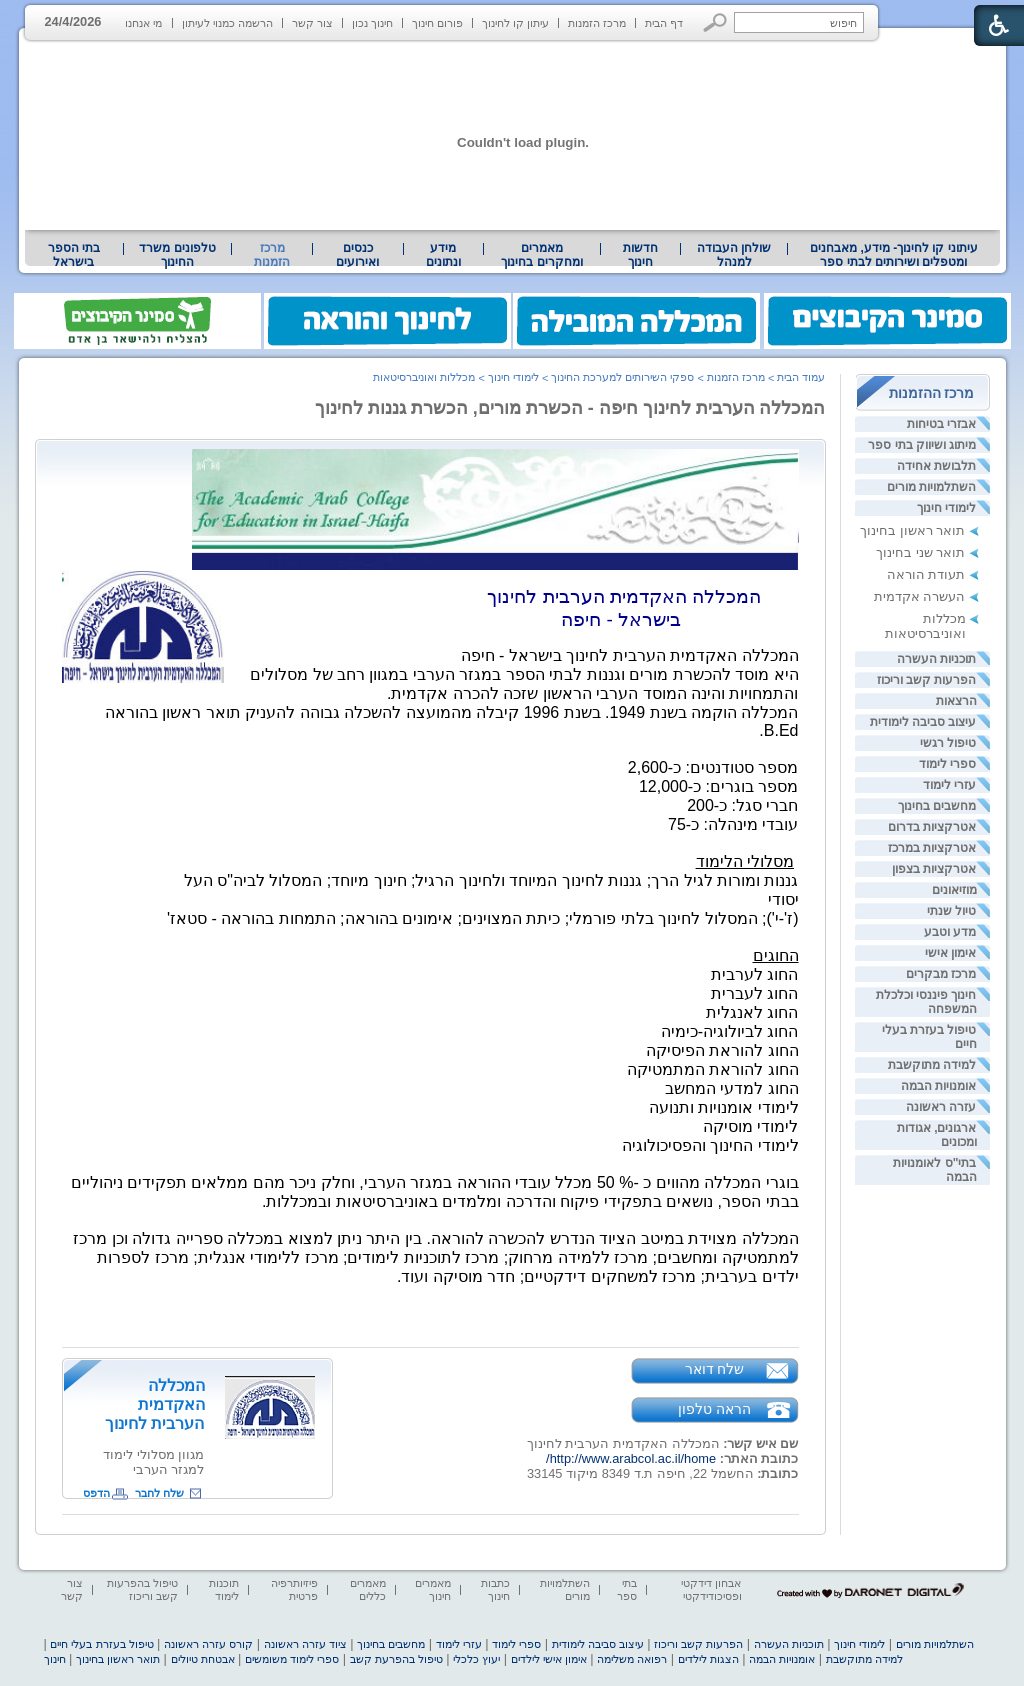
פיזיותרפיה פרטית (294, 1589)
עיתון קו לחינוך (515, 23)
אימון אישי (950, 953)
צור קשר (312, 23)
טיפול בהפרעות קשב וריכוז (142, 1589)
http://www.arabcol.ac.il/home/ (631, 1458)
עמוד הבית (801, 377)
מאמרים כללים (368, 1589)
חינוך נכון (372, 23)
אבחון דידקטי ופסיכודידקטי (711, 1589)
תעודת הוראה (926, 574)
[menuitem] (893, 255)
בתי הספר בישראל (74, 255)
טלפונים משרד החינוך (177, 255)
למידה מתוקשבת (932, 1065)
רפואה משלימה (632, 1659)
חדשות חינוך (640, 255)
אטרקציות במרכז (932, 848)
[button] (715, 22)
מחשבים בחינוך (937, 806)
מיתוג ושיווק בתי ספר (922, 445)
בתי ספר (627, 1589)
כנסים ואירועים (357, 255)
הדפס (96, 1493)
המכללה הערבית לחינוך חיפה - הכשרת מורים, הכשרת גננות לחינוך (570, 408)
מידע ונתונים (443, 255)
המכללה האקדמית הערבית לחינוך (154, 1404)
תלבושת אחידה (936, 466)
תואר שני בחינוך (920, 552)
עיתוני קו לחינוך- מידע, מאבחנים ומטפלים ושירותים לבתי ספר (894, 255)
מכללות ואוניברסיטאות (925, 626)
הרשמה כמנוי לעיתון (227, 23)
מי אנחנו (143, 23)
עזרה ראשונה (941, 1107)
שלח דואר (715, 1369)
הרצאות (956, 701)
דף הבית (664, 23)
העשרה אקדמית (920, 596)
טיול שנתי (951, 911)
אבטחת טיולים (203, 1659)
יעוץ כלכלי (476, 1659)
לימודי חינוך (946, 508)
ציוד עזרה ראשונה (305, 1644)
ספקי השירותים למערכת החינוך (622, 377)
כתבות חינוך (495, 1589)
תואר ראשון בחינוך (912, 530)
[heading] (495, 566)
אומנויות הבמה (938, 1086)
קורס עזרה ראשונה (208, 1644)
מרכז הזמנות (597, 23)
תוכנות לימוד (224, 1589)
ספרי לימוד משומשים (292, 1659)
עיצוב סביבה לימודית (923, 722)
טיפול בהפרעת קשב (396, 1659)
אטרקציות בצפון (934, 869)
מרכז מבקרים (941, 974)
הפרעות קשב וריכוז (927, 680)
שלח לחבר (159, 1493)
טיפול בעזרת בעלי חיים (101, 1644)
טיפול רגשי (948, 743)
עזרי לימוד (949, 785)
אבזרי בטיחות (941, 424)
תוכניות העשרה (936, 659)
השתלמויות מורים (931, 487)
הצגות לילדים (708, 1659)
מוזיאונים (954, 890)
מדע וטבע (950, 932)
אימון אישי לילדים (549, 1659)
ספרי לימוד (947, 764)
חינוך (55, 1659)
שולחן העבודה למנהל (734, 255)
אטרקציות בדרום (932, 827)
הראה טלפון (714, 1409)
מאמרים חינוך (433, 1589)
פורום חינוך (437, 23)
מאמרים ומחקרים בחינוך (541, 255)
